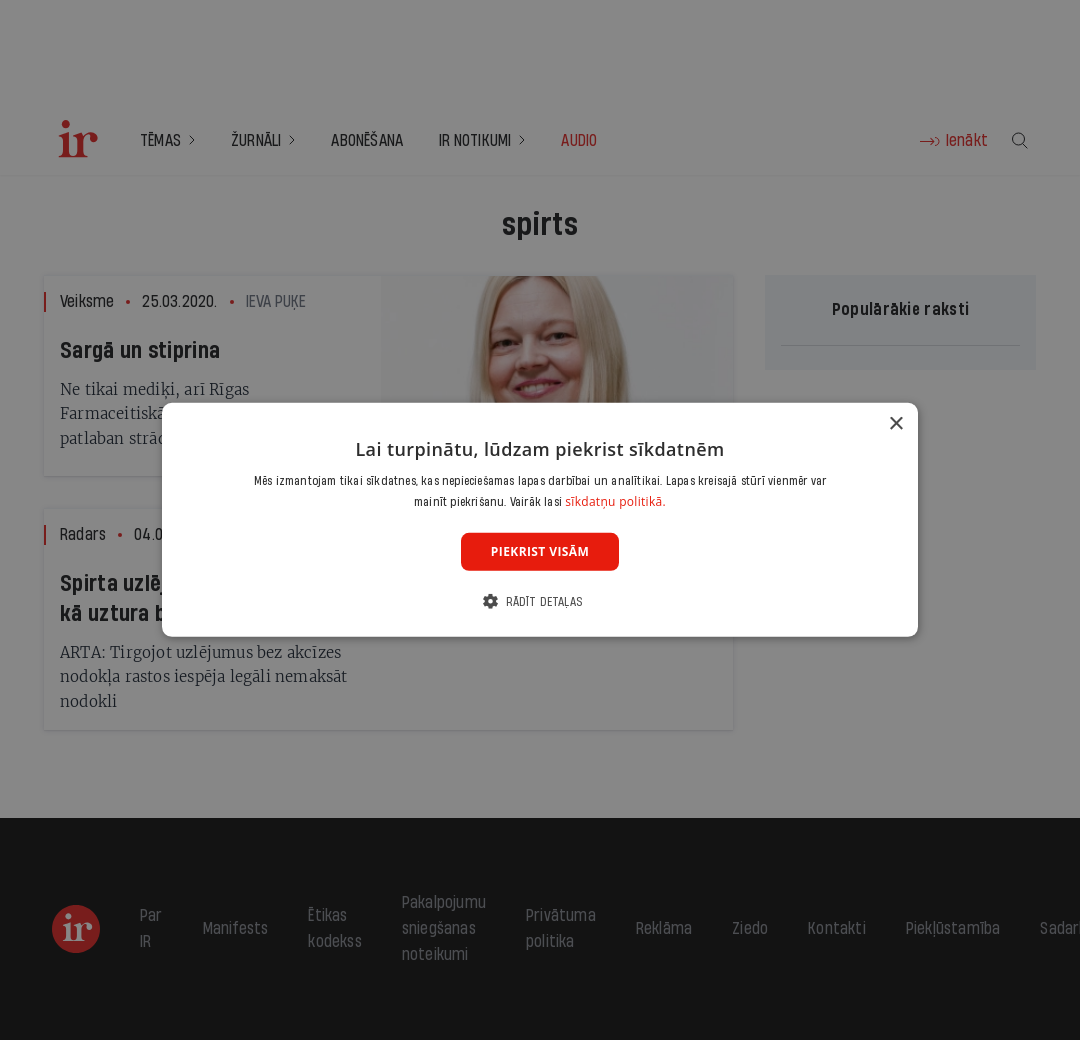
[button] (540, 601)
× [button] (895, 424)
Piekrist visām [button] (540, 551)
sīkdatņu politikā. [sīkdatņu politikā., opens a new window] (615, 501)
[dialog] (540, 520)
